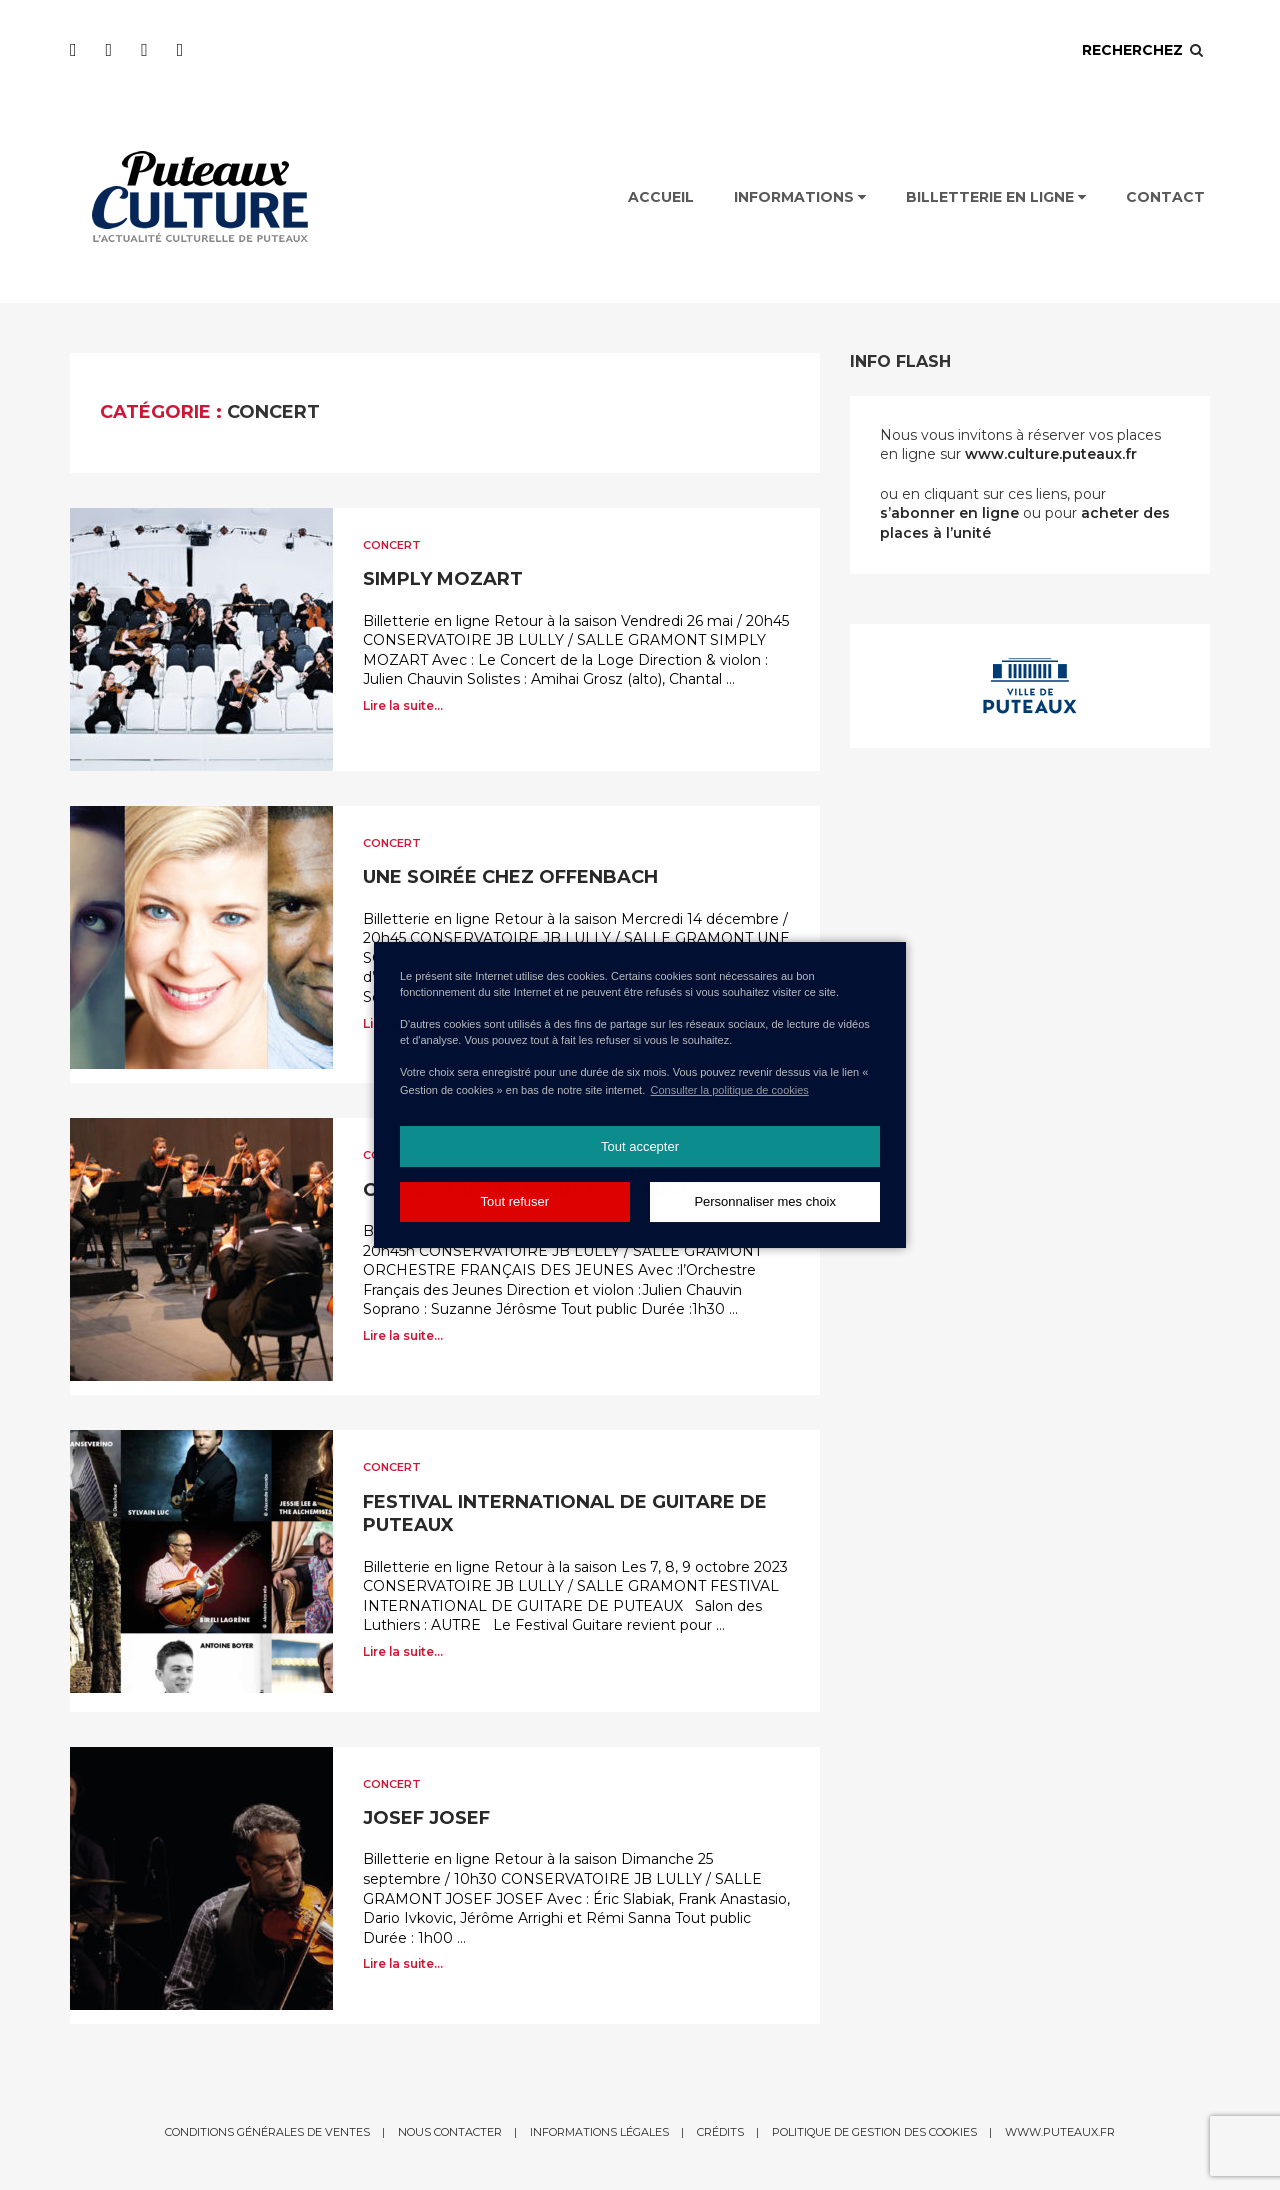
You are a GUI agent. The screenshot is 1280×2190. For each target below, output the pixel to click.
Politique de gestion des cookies (874, 2132)
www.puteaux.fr (1060, 2132)
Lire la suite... (403, 705)
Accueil (661, 197)
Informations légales (599, 2132)
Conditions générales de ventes (267, 2132)
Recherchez (1143, 50)
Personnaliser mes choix (765, 1201)
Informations (800, 197)
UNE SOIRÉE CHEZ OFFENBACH (510, 877)
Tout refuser (514, 1201)
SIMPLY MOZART (443, 579)
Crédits (720, 2132)
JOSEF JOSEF (426, 1818)
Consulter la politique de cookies (729, 1090)
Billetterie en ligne (996, 197)
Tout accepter (640, 1146)
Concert (392, 545)
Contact (1165, 197)
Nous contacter (450, 2132)
